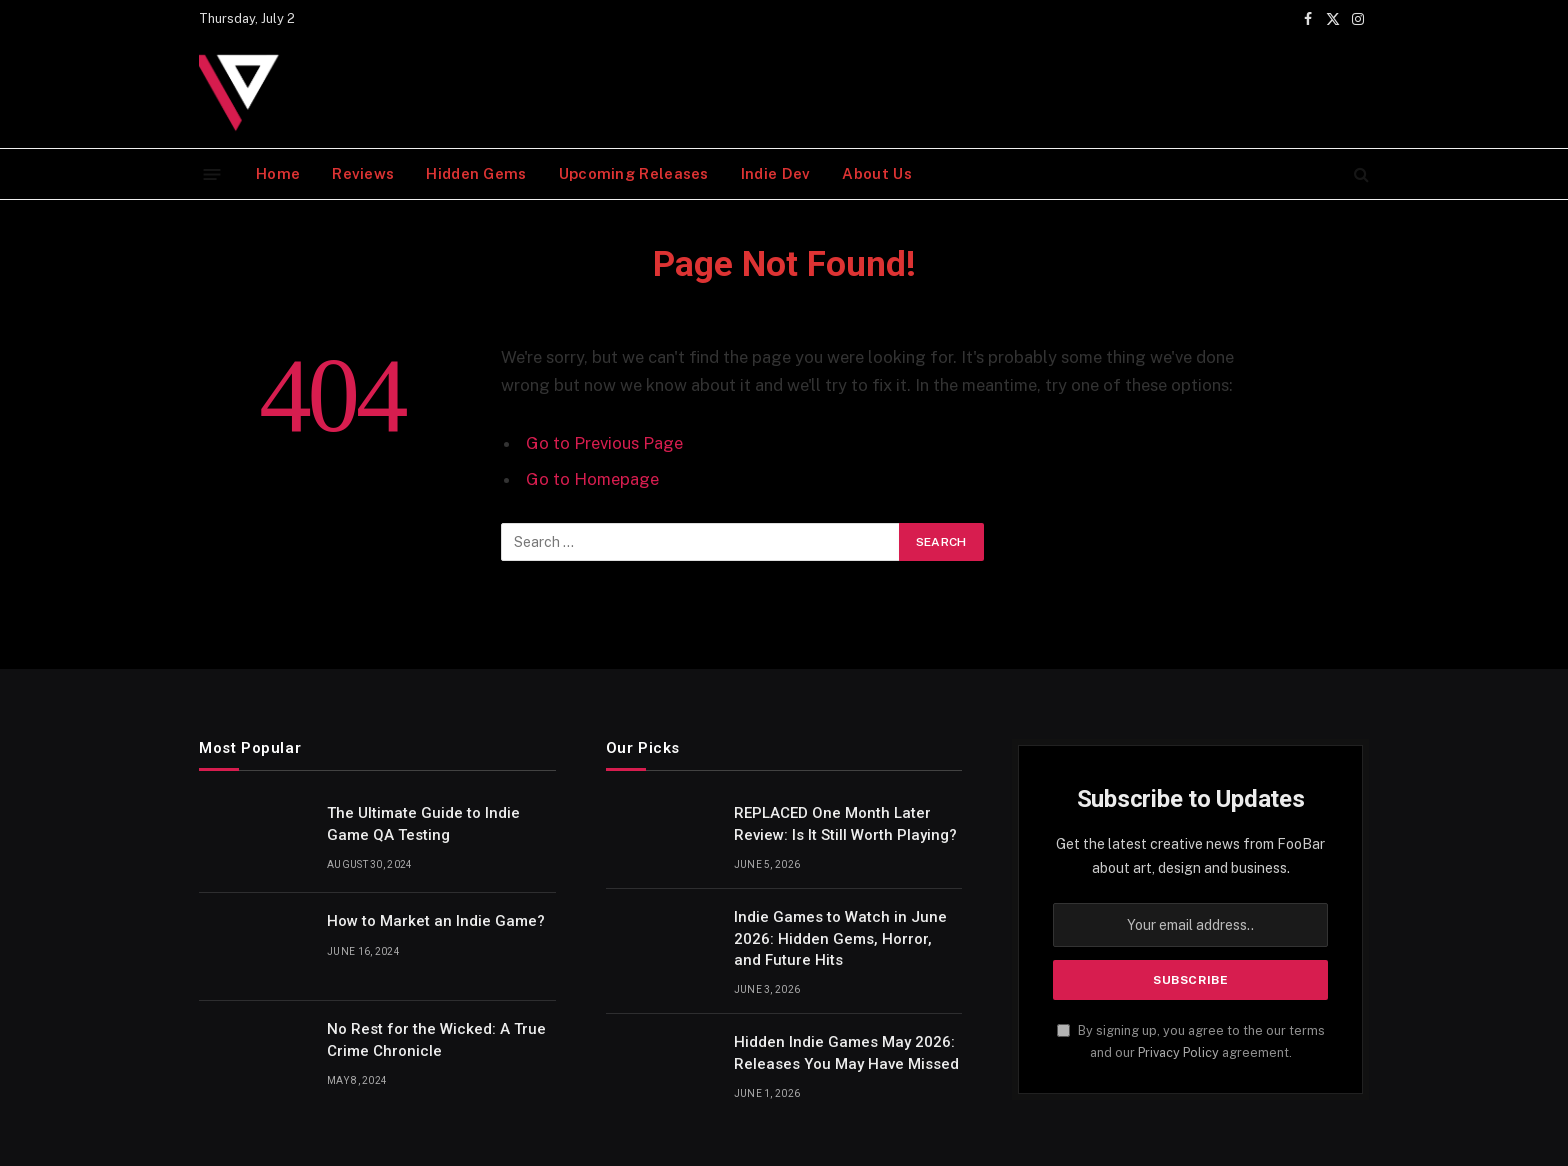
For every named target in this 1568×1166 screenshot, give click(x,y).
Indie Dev (776, 173)
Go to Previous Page (604, 443)
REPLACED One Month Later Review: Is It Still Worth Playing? (845, 823)
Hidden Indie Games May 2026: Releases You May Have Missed (846, 1052)
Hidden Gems (476, 173)
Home (278, 173)
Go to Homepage (592, 479)
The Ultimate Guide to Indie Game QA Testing (423, 823)
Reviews (363, 173)
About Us (876, 173)
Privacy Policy (1178, 1052)
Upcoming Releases (634, 173)
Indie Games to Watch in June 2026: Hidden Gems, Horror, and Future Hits (840, 938)
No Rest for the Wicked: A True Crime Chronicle (436, 1039)
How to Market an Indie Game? (436, 921)
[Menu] (212, 173)
